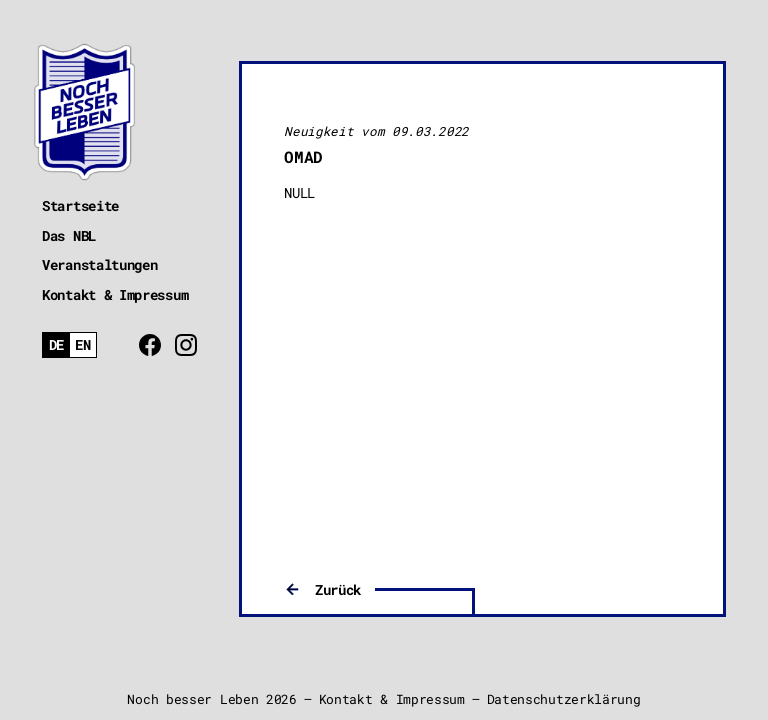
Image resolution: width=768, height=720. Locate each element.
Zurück (338, 589)
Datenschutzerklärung (564, 699)
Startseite (80, 205)
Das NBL (69, 235)
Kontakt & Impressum (115, 294)
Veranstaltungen (100, 264)
